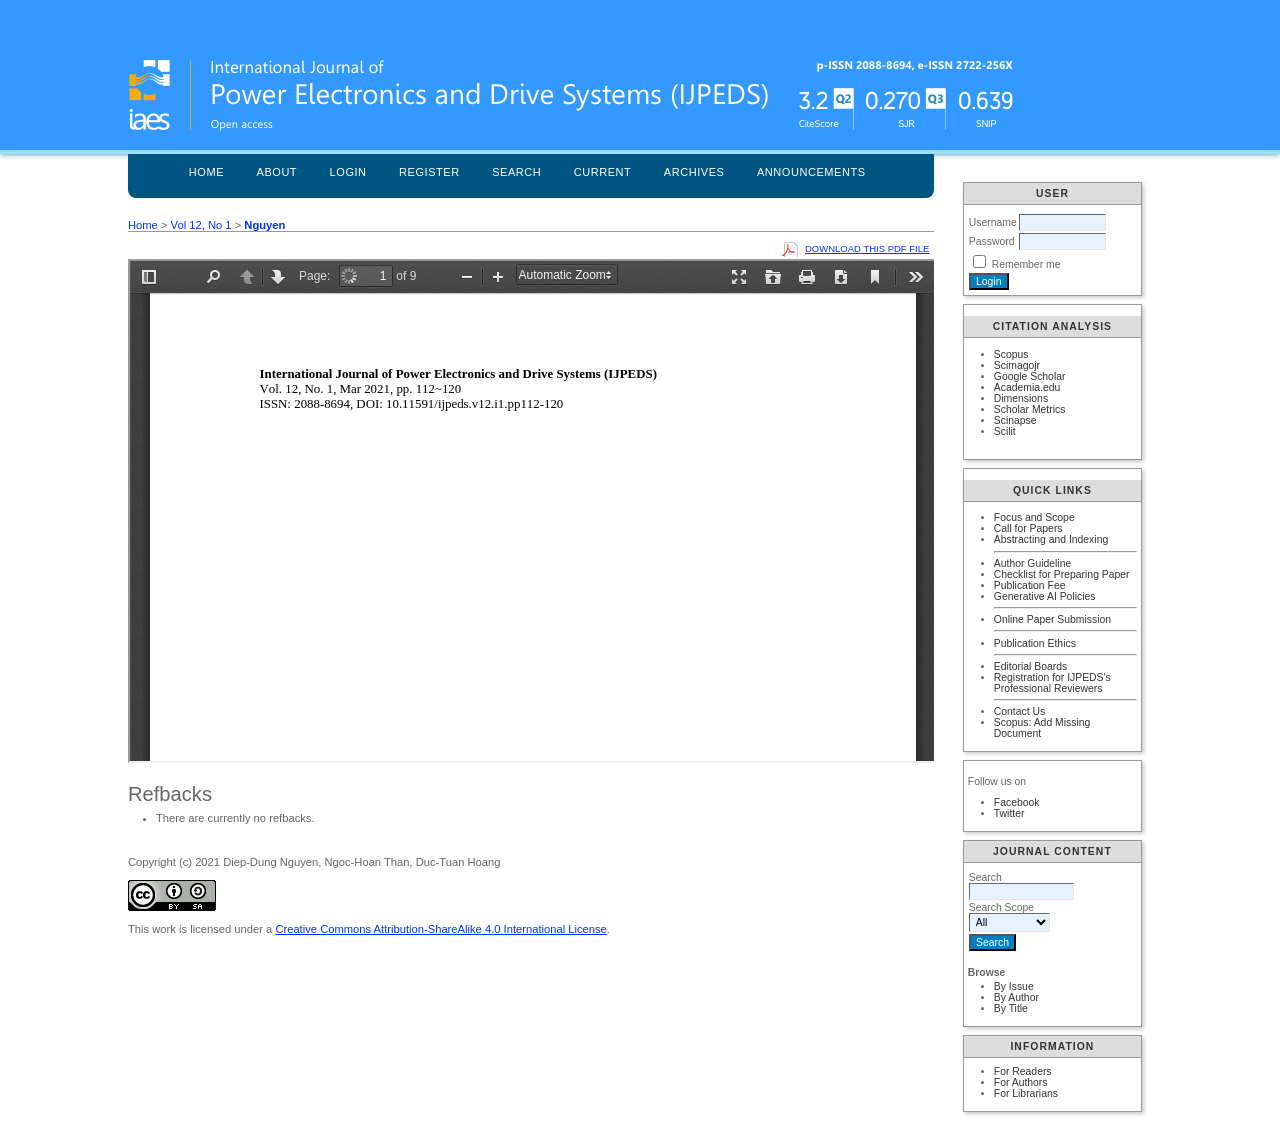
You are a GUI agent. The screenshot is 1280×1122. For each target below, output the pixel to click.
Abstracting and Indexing (1051, 539)
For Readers (1023, 1071)
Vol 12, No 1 (201, 225)
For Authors (1021, 1082)
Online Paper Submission (1052, 619)
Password (992, 241)
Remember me (1026, 264)
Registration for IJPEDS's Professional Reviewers (1052, 683)
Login (348, 172)
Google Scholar (1030, 376)
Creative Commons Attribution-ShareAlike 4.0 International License (440, 929)
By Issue (1014, 986)
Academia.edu (1027, 387)
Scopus (1011, 354)
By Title (1011, 1008)
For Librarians (1026, 1093)
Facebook (1017, 802)
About (277, 172)
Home (206, 172)
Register (429, 172)
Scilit (1005, 431)
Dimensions (1021, 398)
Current (603, 172)
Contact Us (1019, 711)
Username (993, 222)
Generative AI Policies (1045, 596)
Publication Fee (1030, 585)
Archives (694, 172)
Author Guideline (1032, 563)
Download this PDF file (867, 248)
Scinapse (1015, 420)
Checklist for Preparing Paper (1062, 574)
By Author (1016, 997)
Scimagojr (1017, 365)
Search (516, 172)
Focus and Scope (1034, 517)
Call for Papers (1028, 528)
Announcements (811, 172)
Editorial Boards (1030, 666)
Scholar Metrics (1030, 409)
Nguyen (264, 225)
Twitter (1009, 813)
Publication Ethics (1035, 643)
